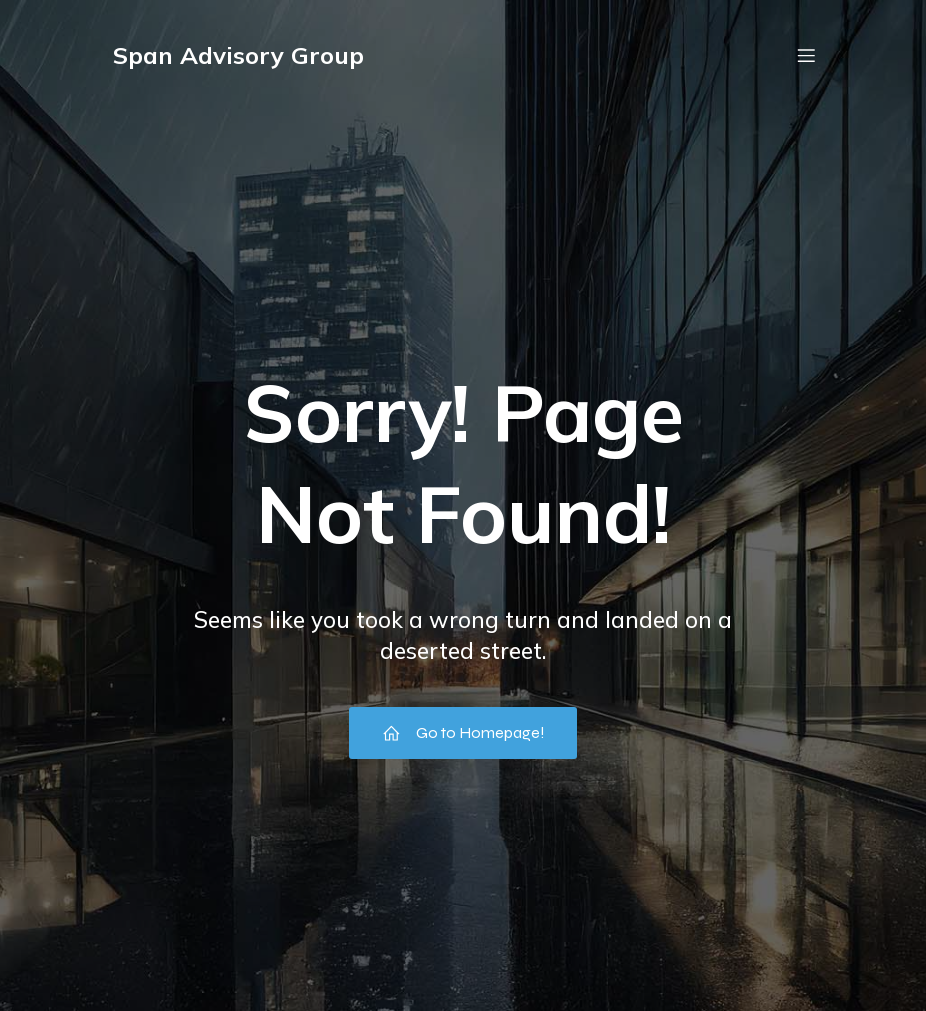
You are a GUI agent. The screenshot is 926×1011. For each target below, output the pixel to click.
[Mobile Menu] (806, 55)
